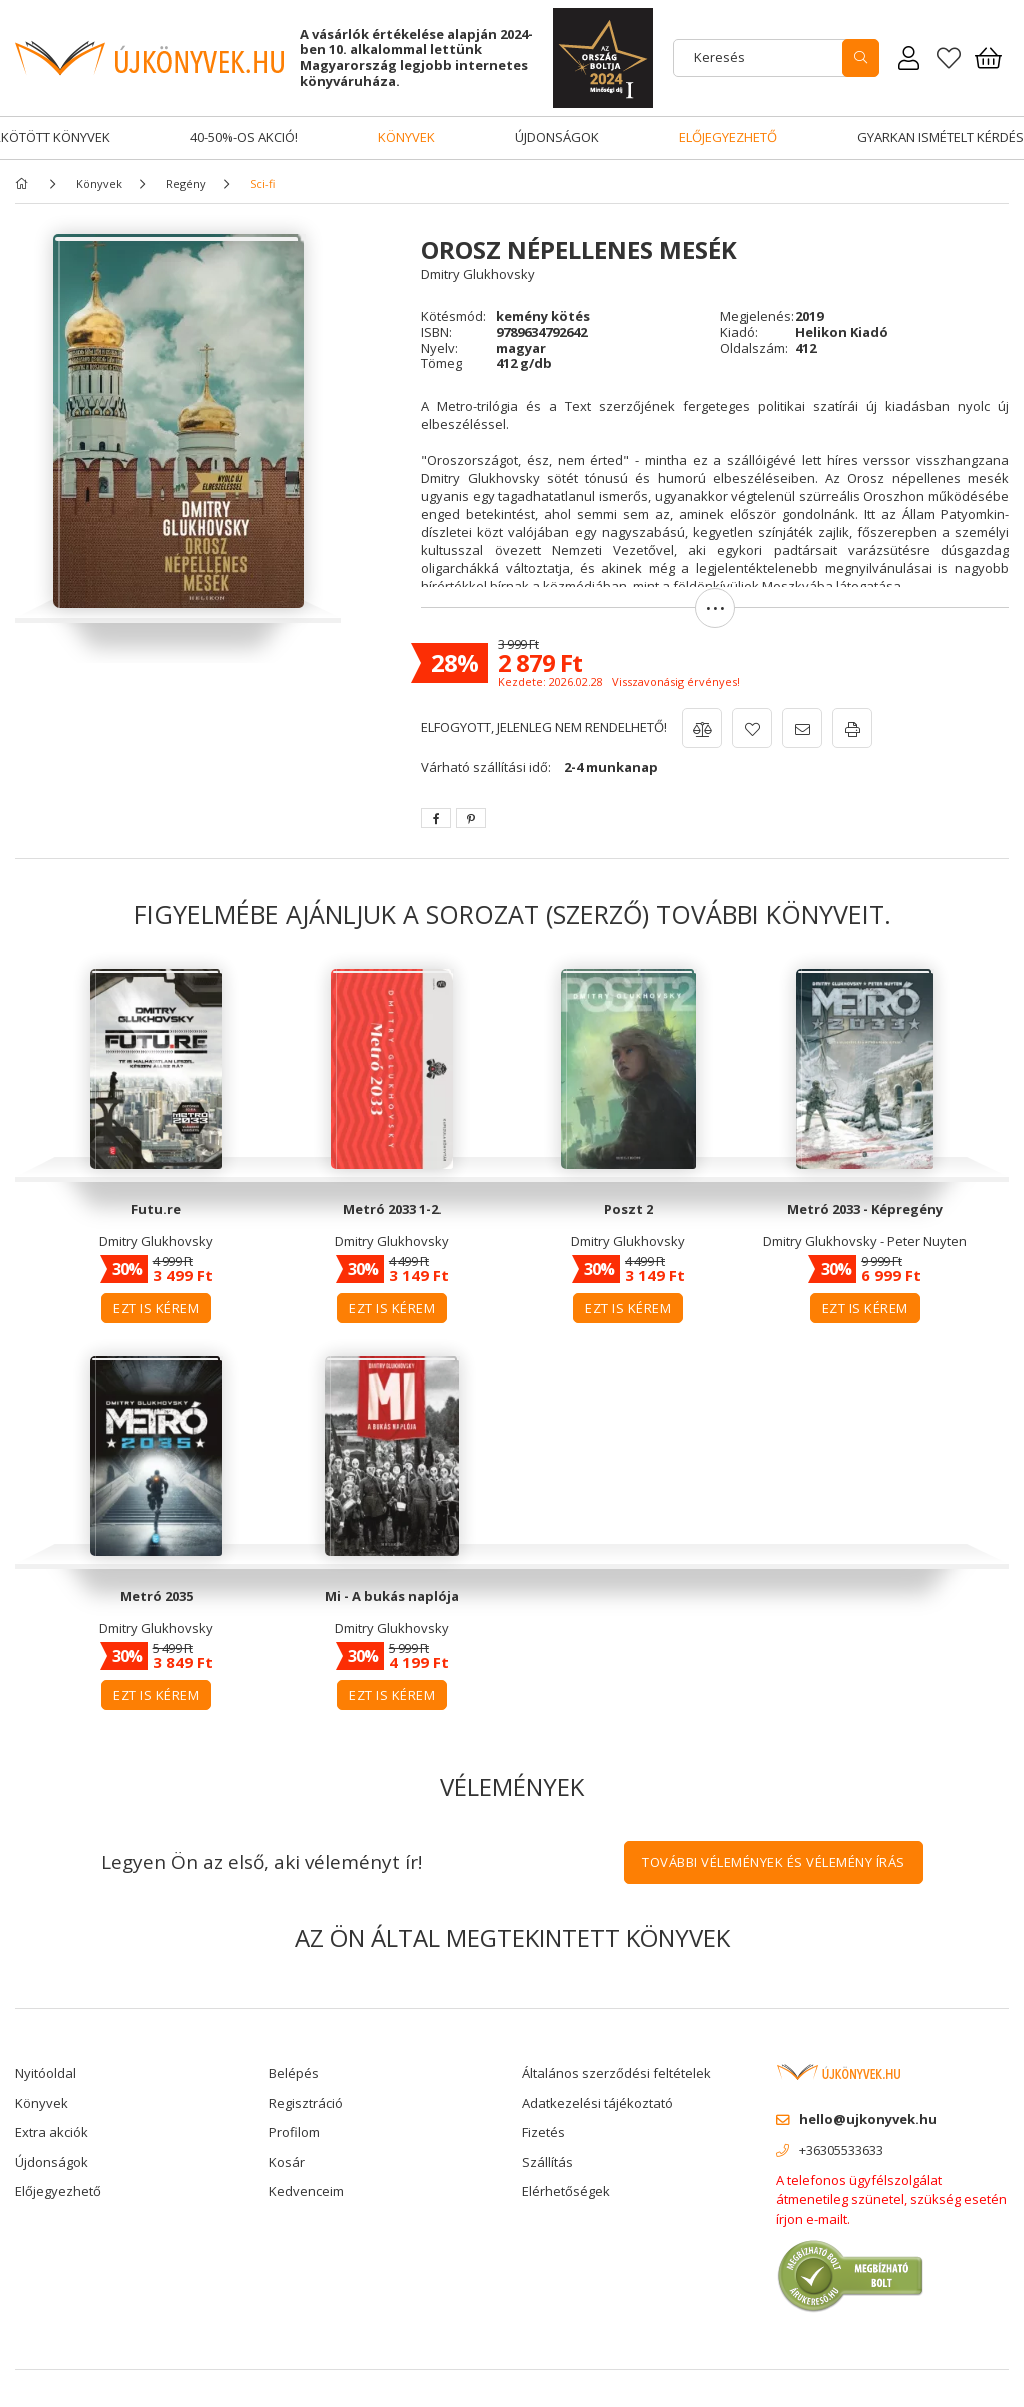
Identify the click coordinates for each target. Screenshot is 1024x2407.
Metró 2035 (156, 1596)
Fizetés (543, 2132)
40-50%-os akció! (244, 137)
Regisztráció (306, 2103)
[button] (715, 617)
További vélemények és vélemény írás (773, 1862)
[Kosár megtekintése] (989, 58)
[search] (860, 58)
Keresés (719, 57)
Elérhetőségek (566, 2191)
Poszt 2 (628, 1209)
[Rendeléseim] (909, 58)
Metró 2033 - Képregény (865, 1209)
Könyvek (406, 137)
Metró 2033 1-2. (392, 1209)
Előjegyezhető (728, 137)
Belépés (294, 2073)
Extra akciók (51, 2132)
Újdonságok (557, 137)
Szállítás (547, 2162)
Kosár (287, 2162)
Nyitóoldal (45, 2073)
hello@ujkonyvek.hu (868, 2119)
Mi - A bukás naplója (392, 1596)
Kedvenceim (306, 2191)
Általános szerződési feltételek (616, 2073)
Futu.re (156, 1209)
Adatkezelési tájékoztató (597, 2103)
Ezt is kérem (156, 1308)
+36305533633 (841, 2150)
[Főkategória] (25, 183)
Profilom (294, 2132)
